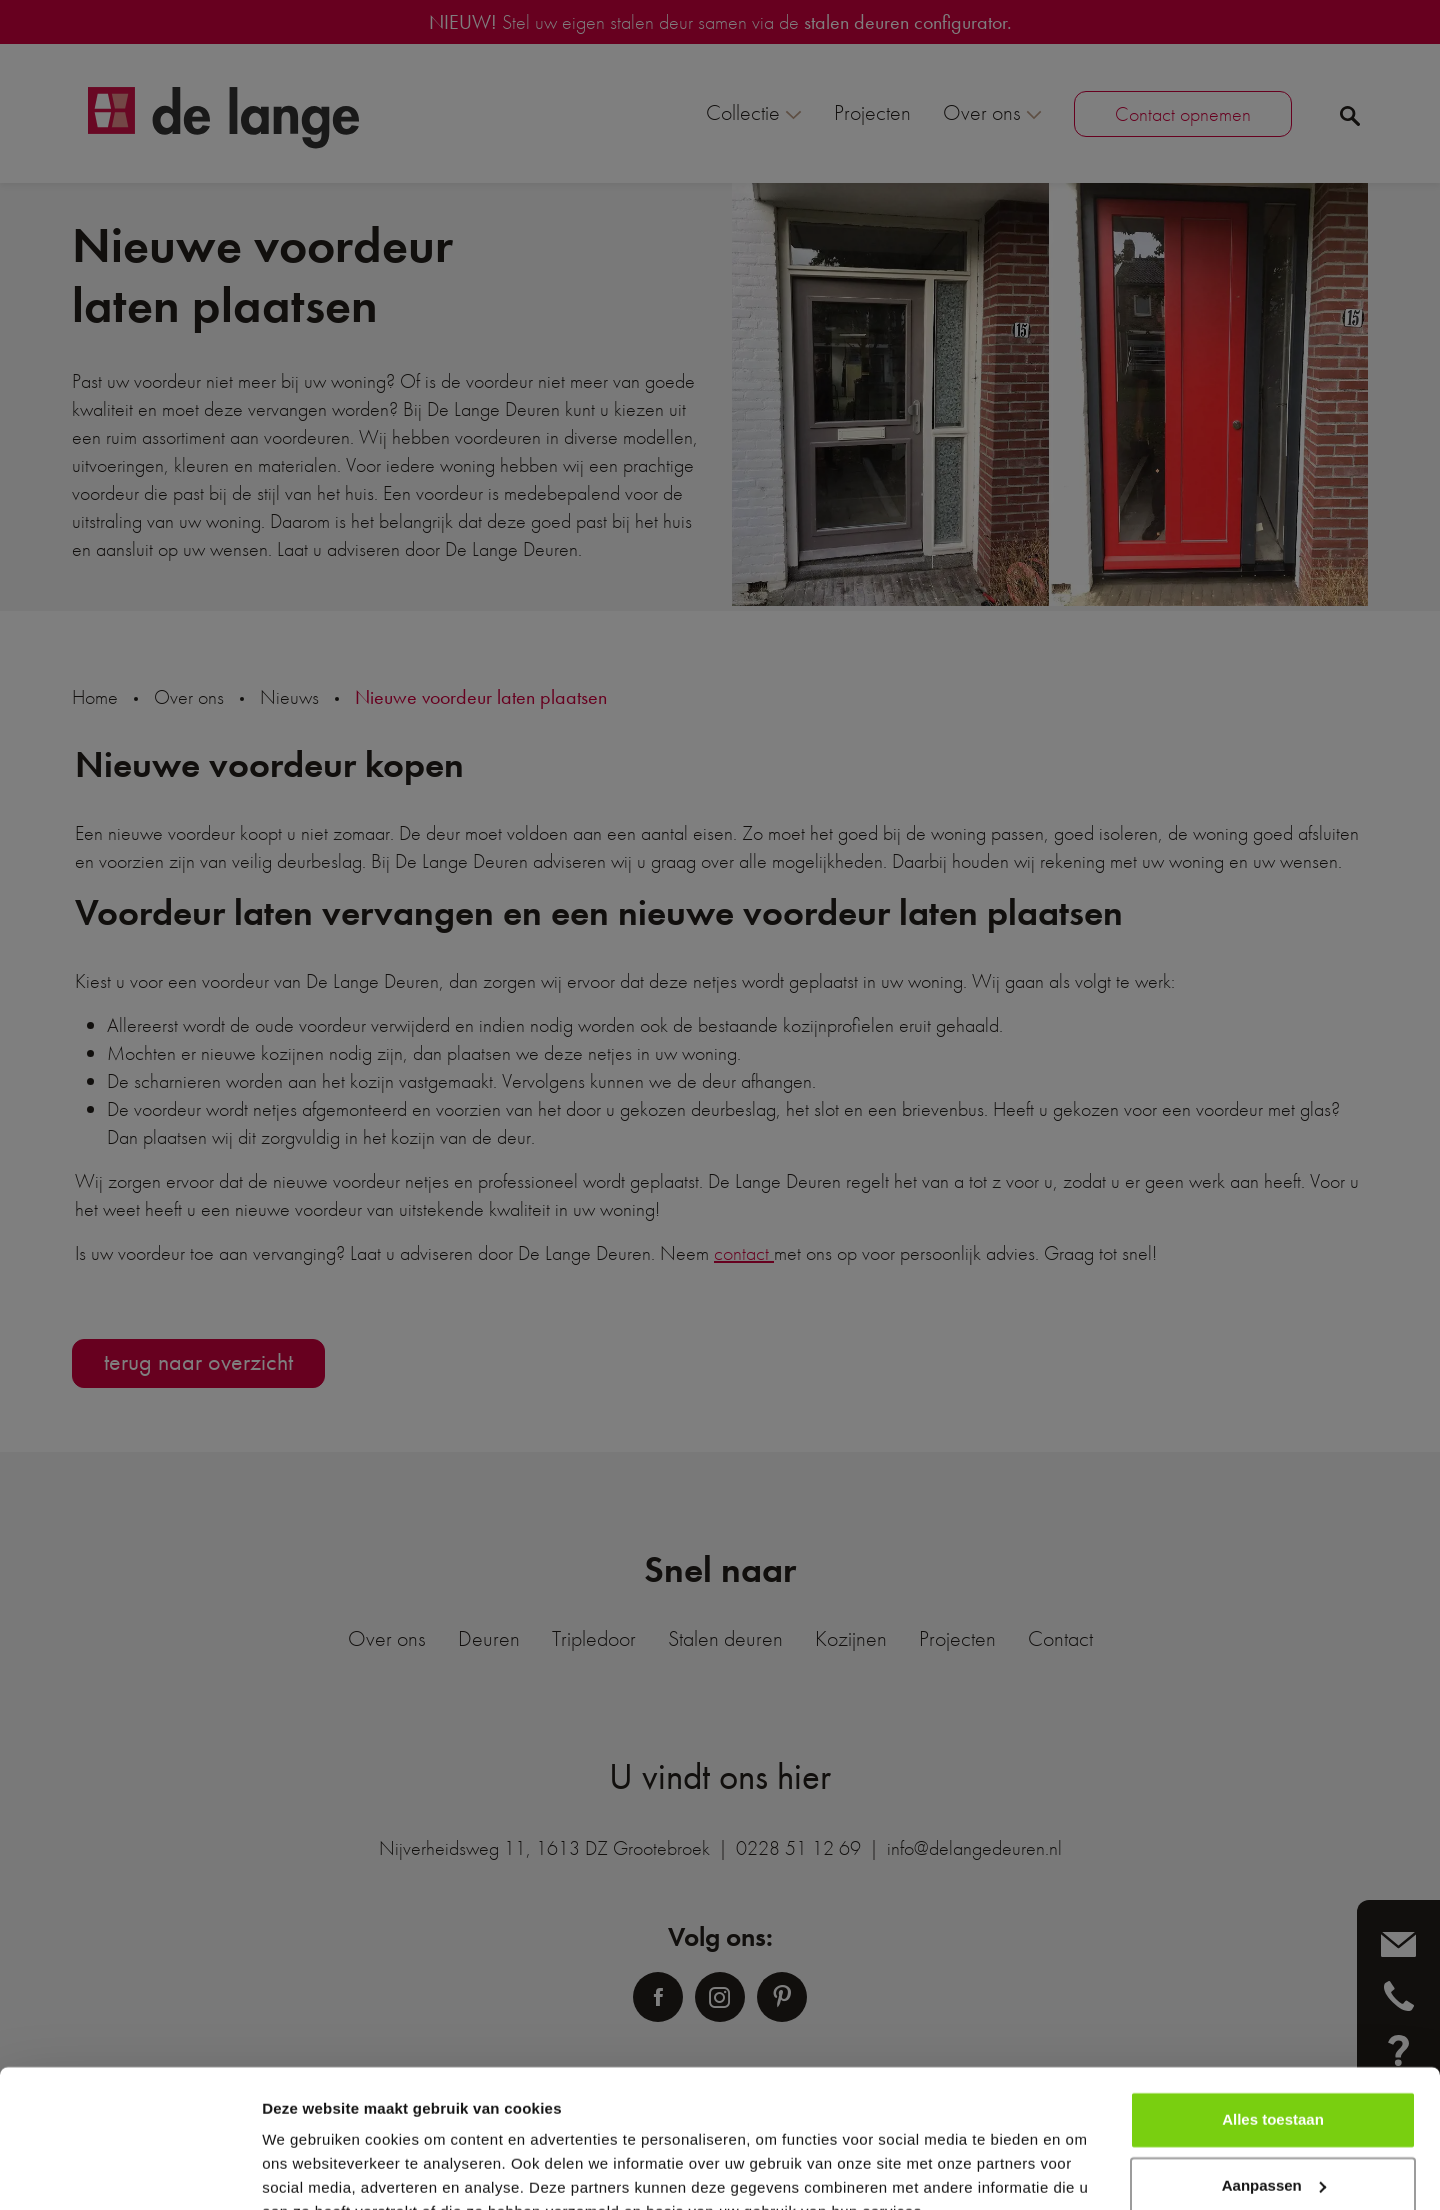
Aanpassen (1274, 2088)
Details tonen (309, 2170)
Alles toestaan (1273, 2023)
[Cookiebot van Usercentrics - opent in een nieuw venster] (129, 2171)
